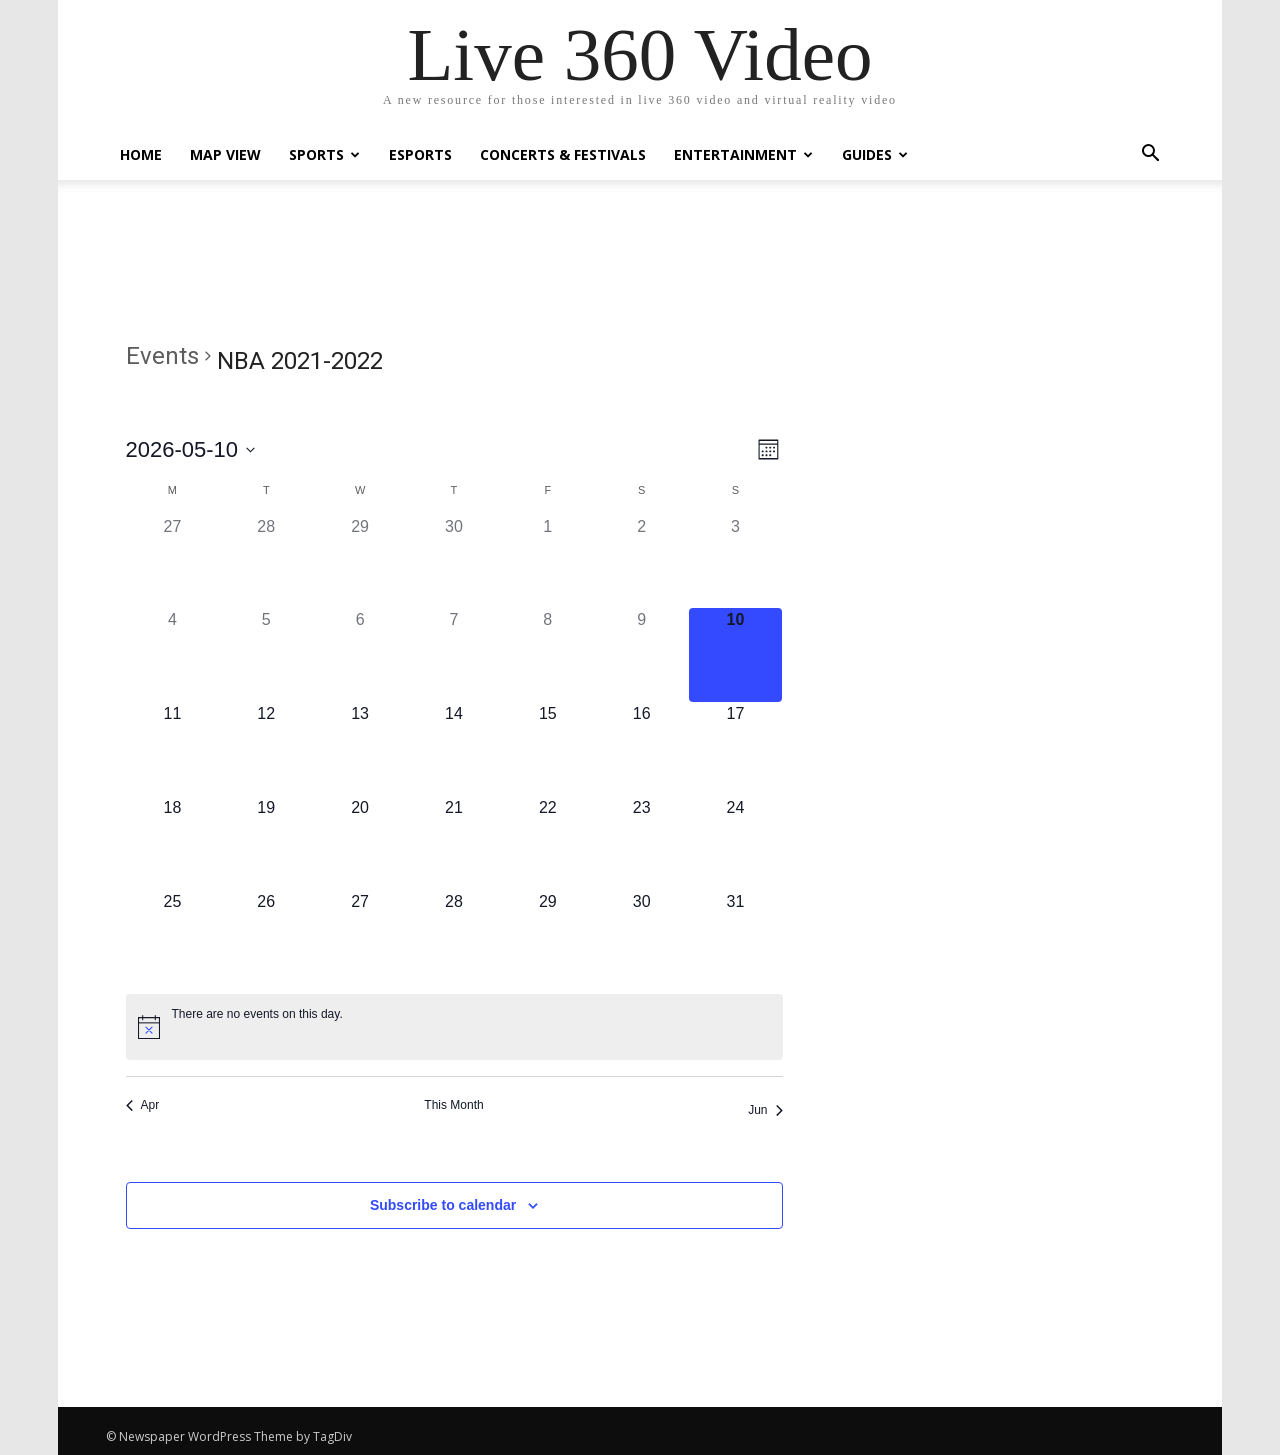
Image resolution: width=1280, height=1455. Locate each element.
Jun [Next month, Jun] (765, 1110)
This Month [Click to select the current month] (453, 1105)
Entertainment (743, 154)
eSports (420, 154)
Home (141, 154)
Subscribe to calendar (443, 1205)
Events (162, 356)
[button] (1150, 155)
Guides (875, 154)
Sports (324, 154)
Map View (225, 154)
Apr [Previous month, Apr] (143, 1105)
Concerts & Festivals (563, 154)
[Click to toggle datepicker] (191, 449)
